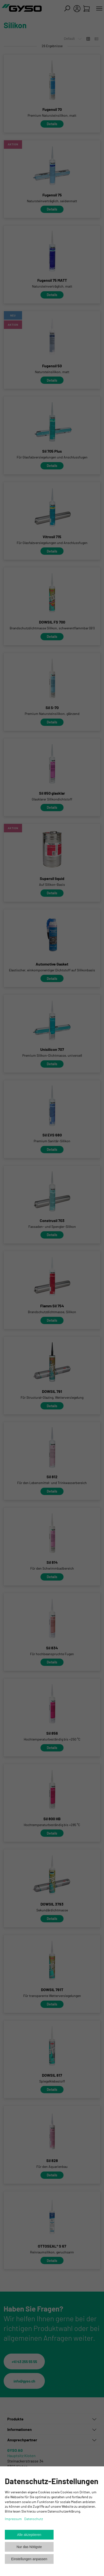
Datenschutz (33, 2519)
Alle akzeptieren (29, 2535)
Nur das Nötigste (29, 2547)
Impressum (13, 2519)
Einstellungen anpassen (29, 2559)
